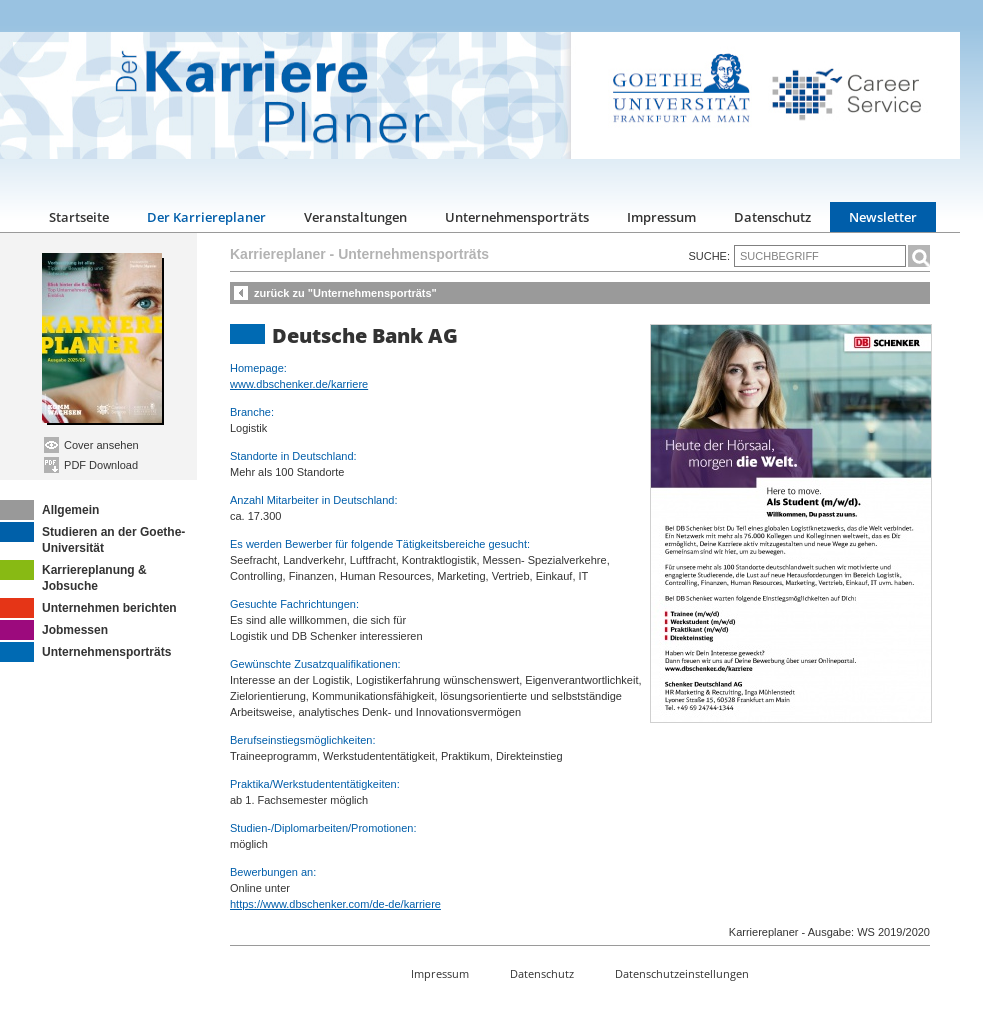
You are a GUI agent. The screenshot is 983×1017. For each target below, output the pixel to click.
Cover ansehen (91, 445)
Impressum (661, 217)
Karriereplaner (278, 254)
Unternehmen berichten (88, 608)
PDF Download (91, 465)
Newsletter (883, 217)
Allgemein (49, 510)
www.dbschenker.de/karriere (299, 384)
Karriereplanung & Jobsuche (73, 576)
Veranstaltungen (355, 217)
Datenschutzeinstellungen (682, 973)
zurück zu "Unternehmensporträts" (345, 293)
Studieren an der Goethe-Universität (92, 538)
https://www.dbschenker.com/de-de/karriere (335, 904)
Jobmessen (54, 630)
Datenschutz (772, 217)
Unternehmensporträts (517, 217)
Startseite (79, 217)
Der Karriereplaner (206, 217)
